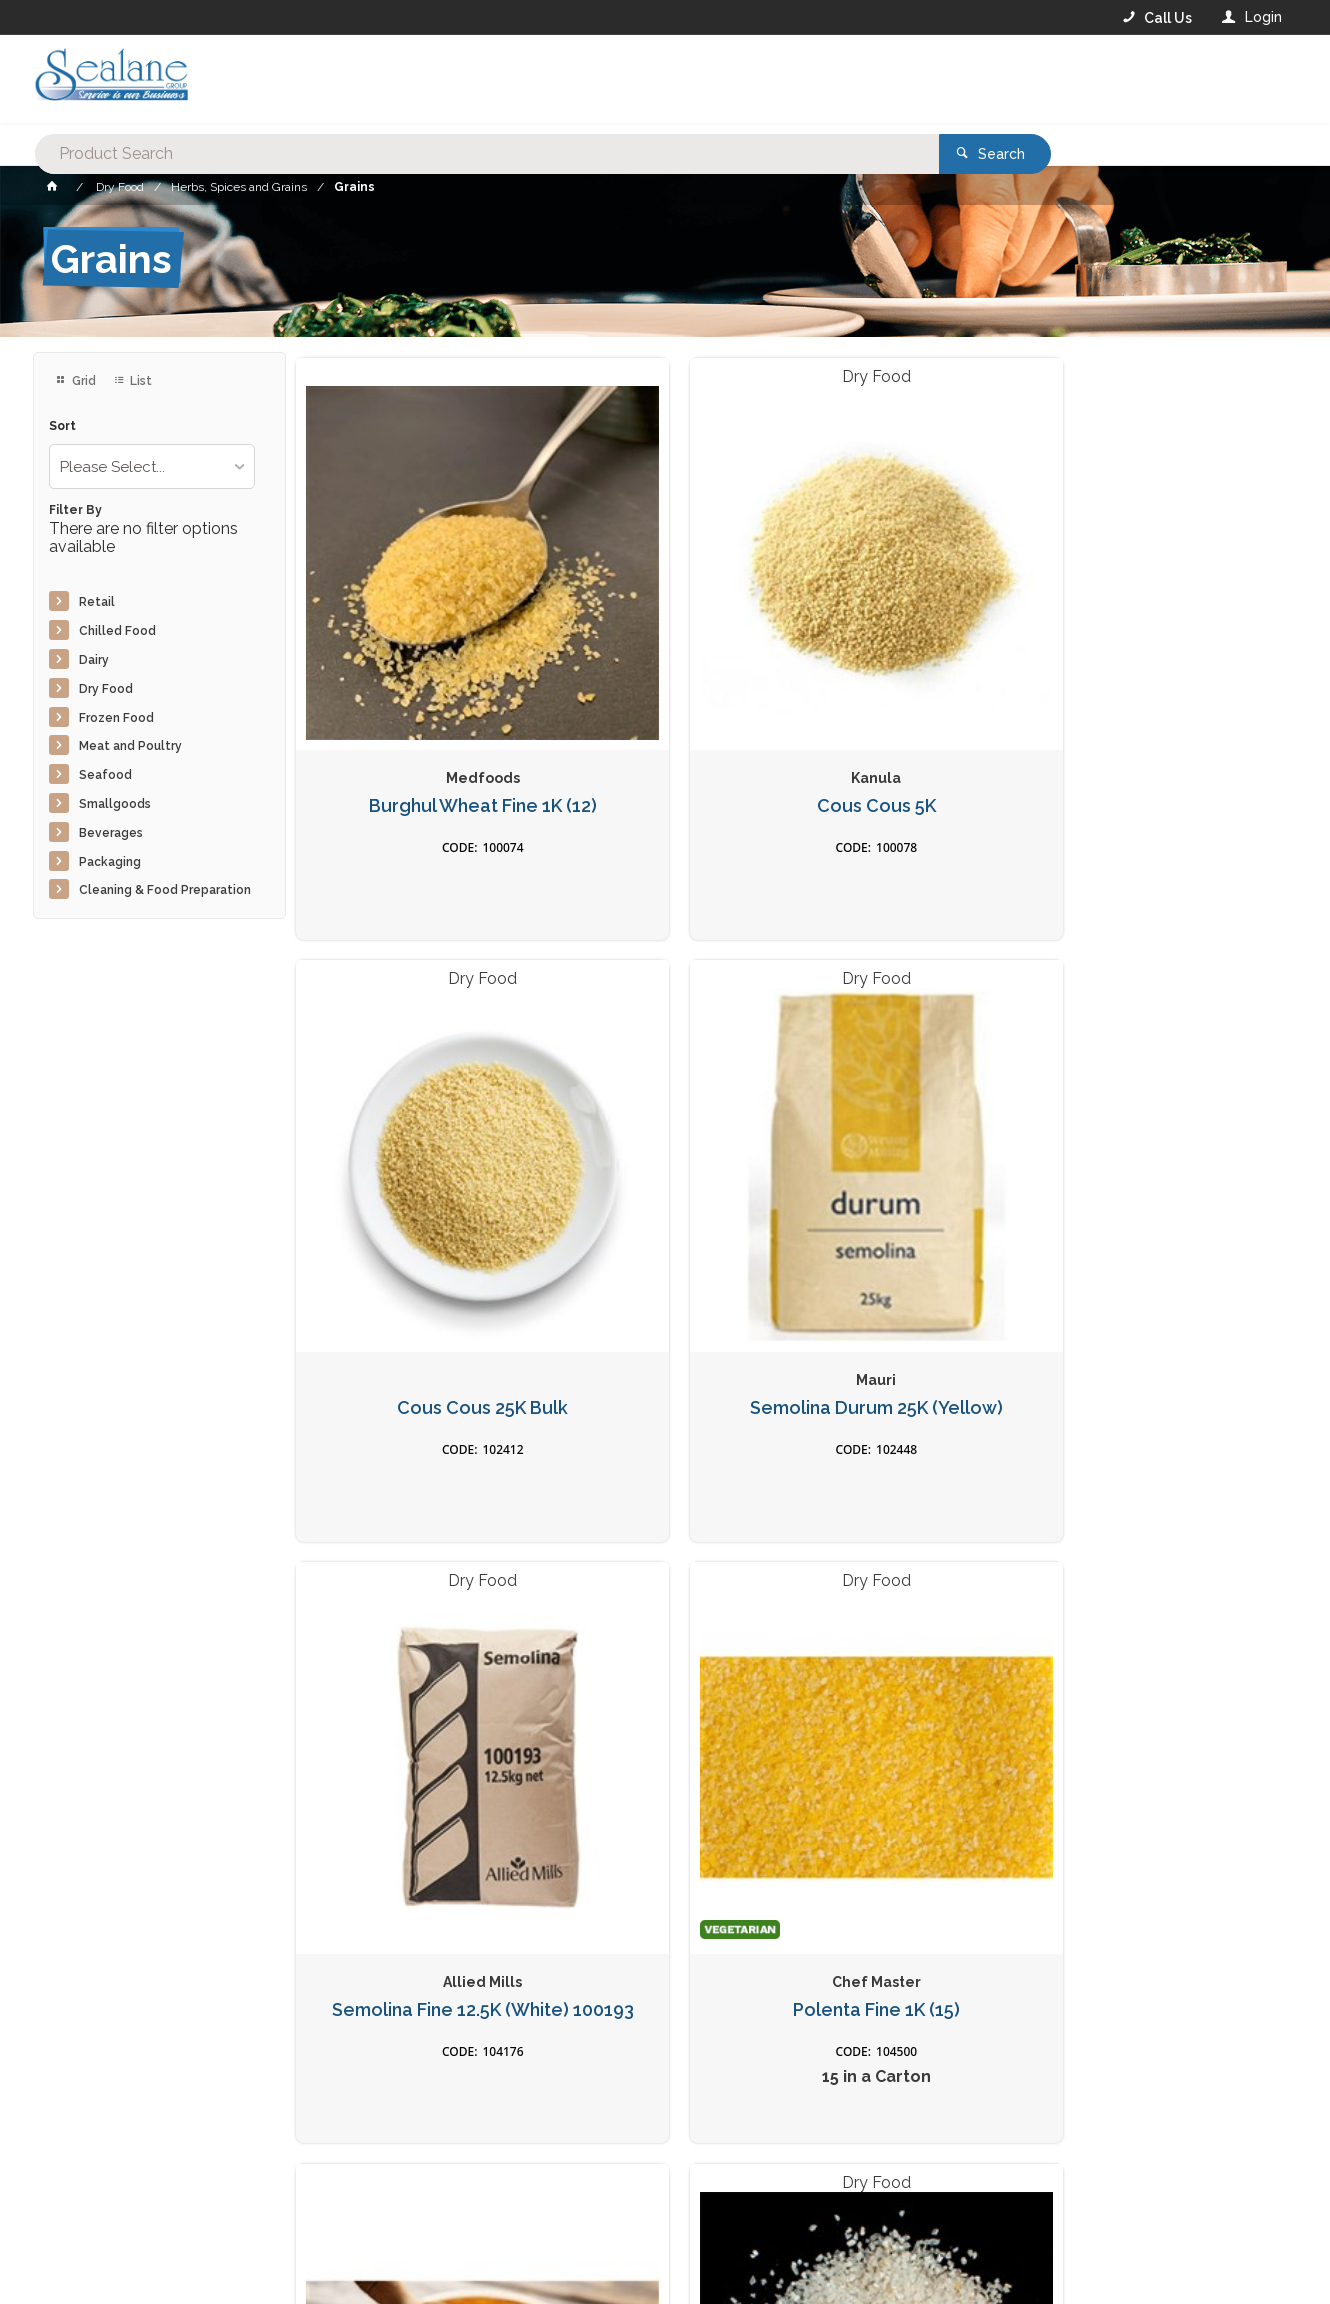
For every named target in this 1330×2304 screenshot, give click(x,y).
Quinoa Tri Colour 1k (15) (1170, 1581)
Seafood (105, 775)
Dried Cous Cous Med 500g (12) (664, 1591)
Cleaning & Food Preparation (165, 890)
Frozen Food (116, 718)
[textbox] (584, 80)
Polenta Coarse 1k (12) (918, 1120)
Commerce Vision (149, 2256)
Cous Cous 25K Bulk (917, 659)
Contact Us (87, 2180)
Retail (97, 602)
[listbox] (152, 466)
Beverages (111, 833)
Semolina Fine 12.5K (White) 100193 (412, 1130)
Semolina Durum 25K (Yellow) (1170, 669)
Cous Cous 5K (664, 659)
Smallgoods (115, 804)
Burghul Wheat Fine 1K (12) (412, 669)
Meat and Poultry (130, 746)
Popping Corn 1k (918, 1581)
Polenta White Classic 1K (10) (1170, 1130)
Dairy (94, 660)
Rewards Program (973, 2181)
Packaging (110, 862)
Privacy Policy (763, 1901)
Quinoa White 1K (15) (412, 1581)
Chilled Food (117, 631)
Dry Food (106, 689)
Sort (62, 426)
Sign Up (1131, 1860)
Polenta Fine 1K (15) (664, 1120)
